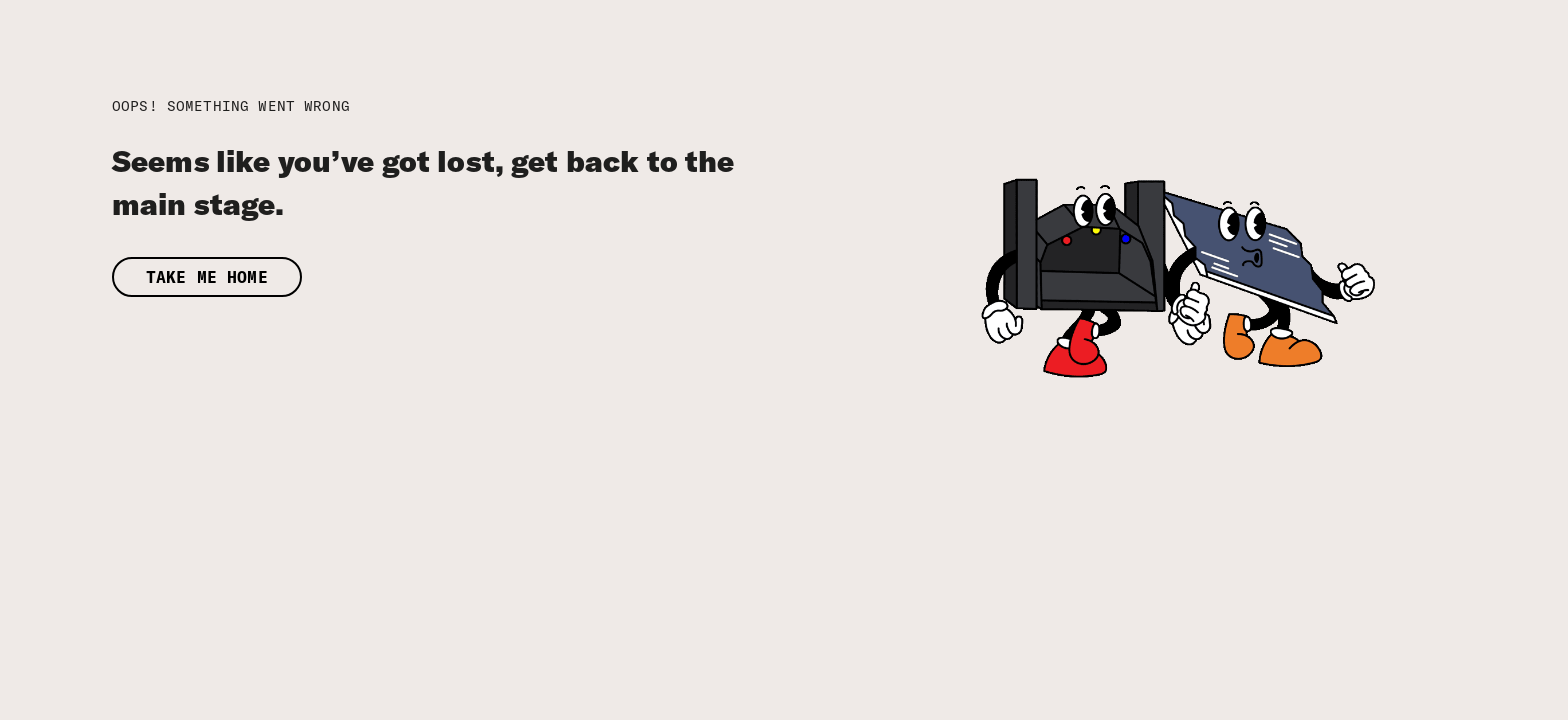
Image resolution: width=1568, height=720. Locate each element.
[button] (497, 277)
